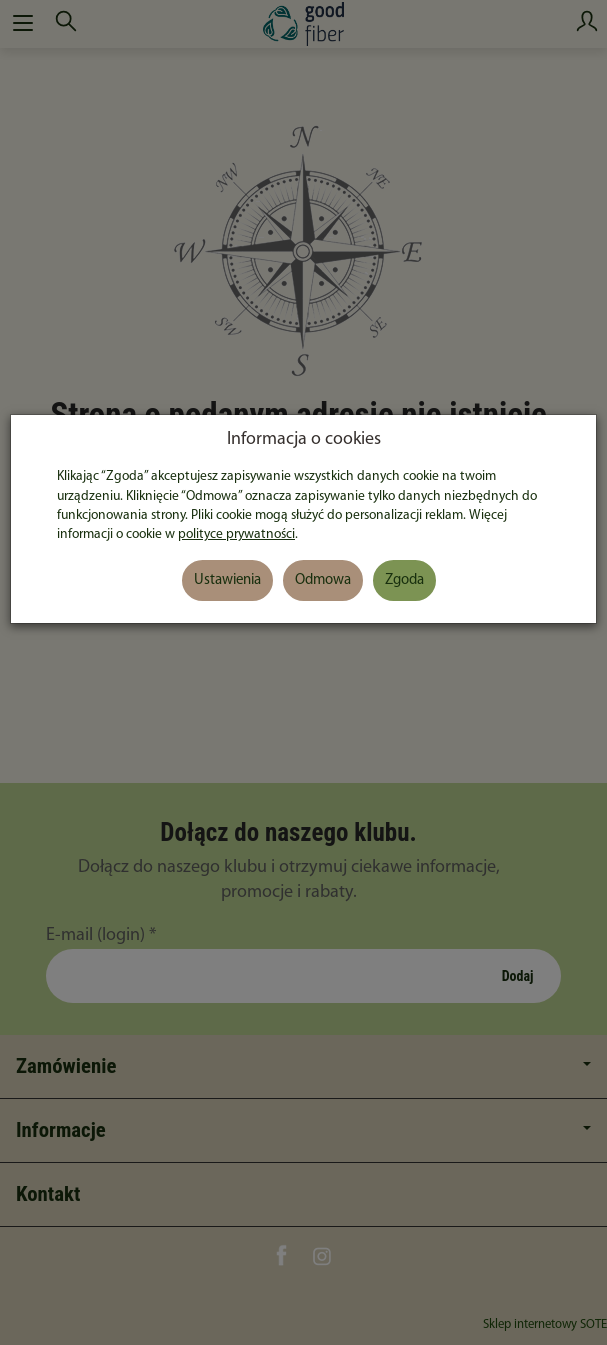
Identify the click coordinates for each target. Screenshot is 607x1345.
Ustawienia (227, 580)
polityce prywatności (236, 534)
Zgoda (404, 580)
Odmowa (323, 580)
